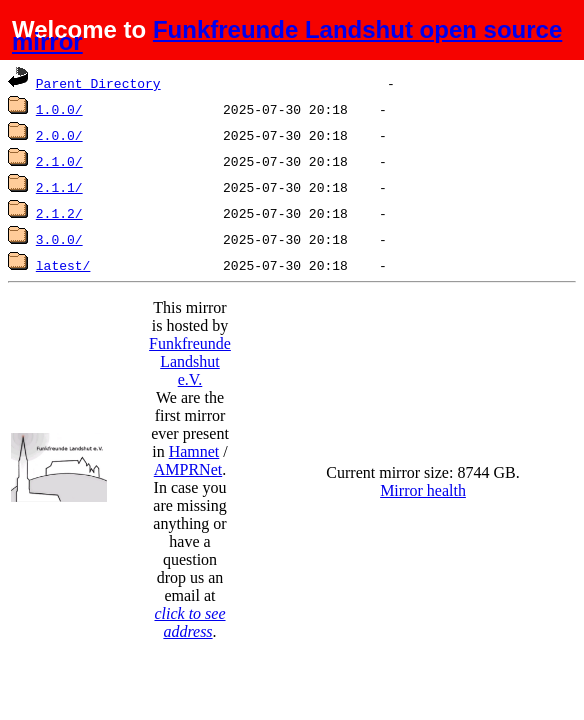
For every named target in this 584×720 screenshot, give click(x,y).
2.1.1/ (59, 187)
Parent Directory (98, 83)
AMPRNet (188, 469)
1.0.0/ (59, 109)
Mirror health (423, 490)
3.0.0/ (59, 239)
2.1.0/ (59, 161)
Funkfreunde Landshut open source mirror (287, 35)
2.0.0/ (59, 135)
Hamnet (194, 451)
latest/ (63, 265)
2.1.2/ (59, 213)
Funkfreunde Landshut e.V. (190, 361)
